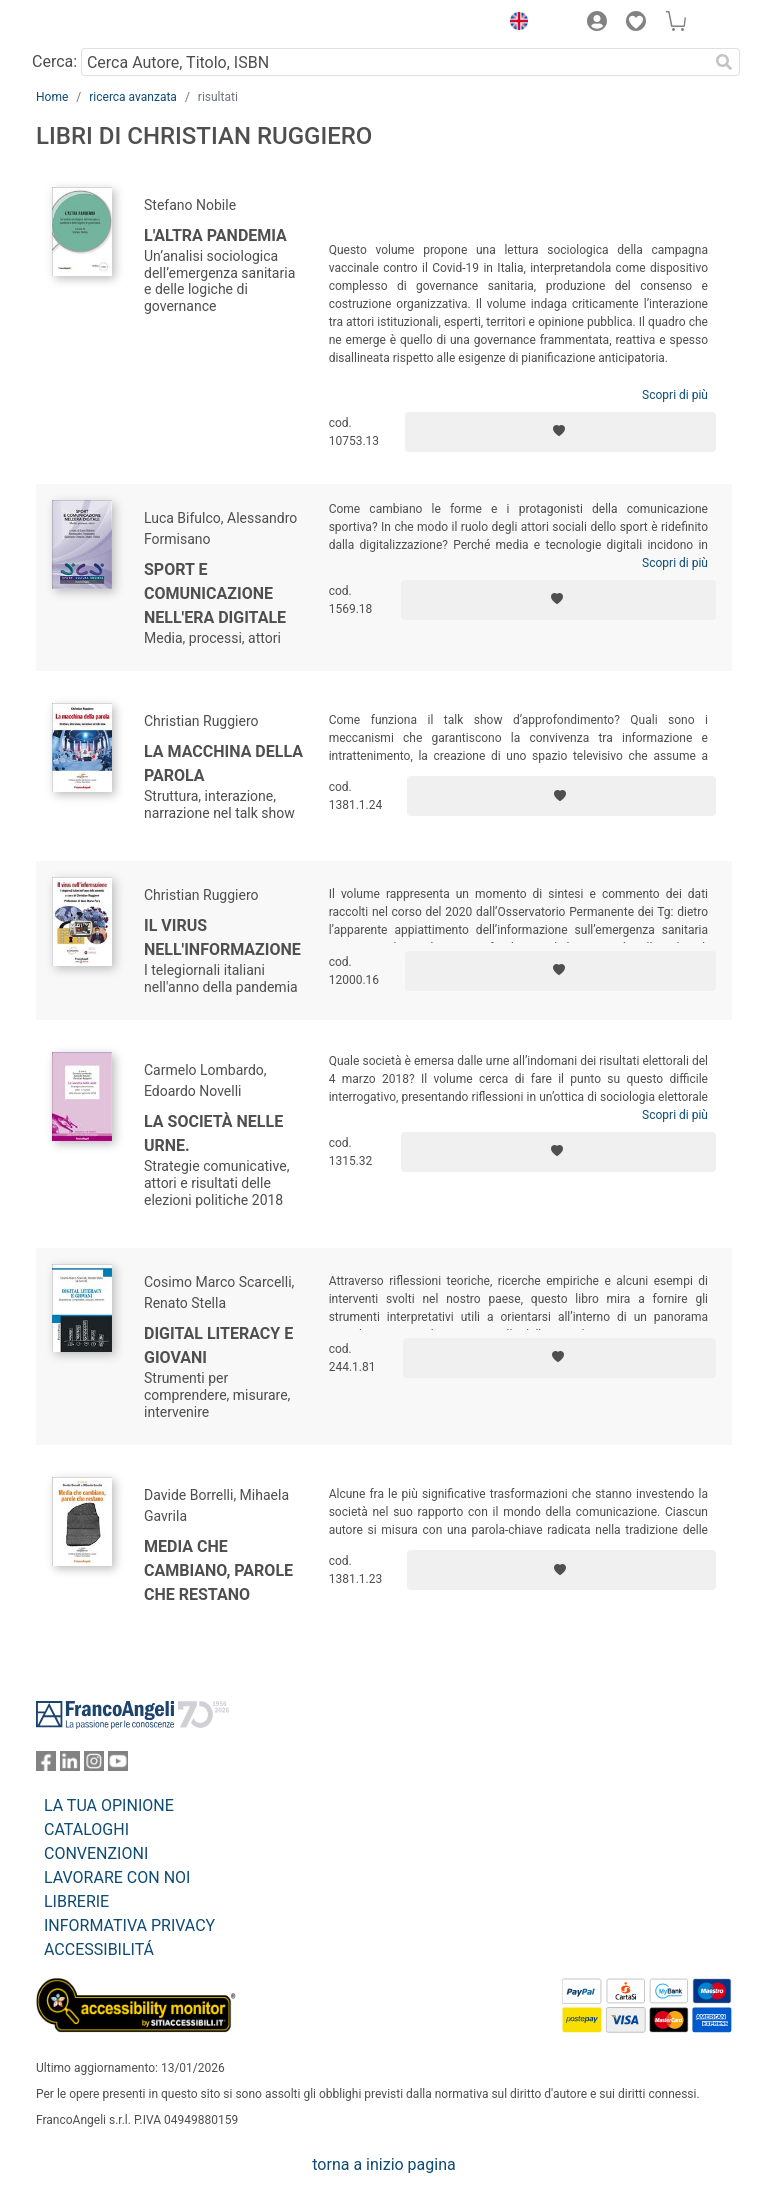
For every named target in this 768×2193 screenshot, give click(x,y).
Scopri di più (675, 395)
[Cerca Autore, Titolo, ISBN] (394, 62)
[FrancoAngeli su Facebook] (46, 1765)
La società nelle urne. (213, 1133)
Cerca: (54, 61)
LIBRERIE (76, 1901)
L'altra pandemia (215, 235)
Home (52, 97)
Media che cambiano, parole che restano (218, 1570)
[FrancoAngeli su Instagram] (94, 1765)
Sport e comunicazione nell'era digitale (215, 593)
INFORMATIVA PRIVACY (129, 1925)
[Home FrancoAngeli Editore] (104, 24)
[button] (514, 24)
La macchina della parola (223, 763)
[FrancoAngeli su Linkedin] (70, 1765)
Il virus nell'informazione (222, 937)
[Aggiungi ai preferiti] (560, 432)
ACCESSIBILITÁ (99, 1949)
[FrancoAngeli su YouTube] (118, 1765)
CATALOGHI (86, 1829)
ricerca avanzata (133, 97)
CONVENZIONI (96, 1853)
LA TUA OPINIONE (109, 1805)
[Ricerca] (724, 62)
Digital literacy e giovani (218, 1345)
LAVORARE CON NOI (117, 1877)
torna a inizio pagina (383, 2164)
